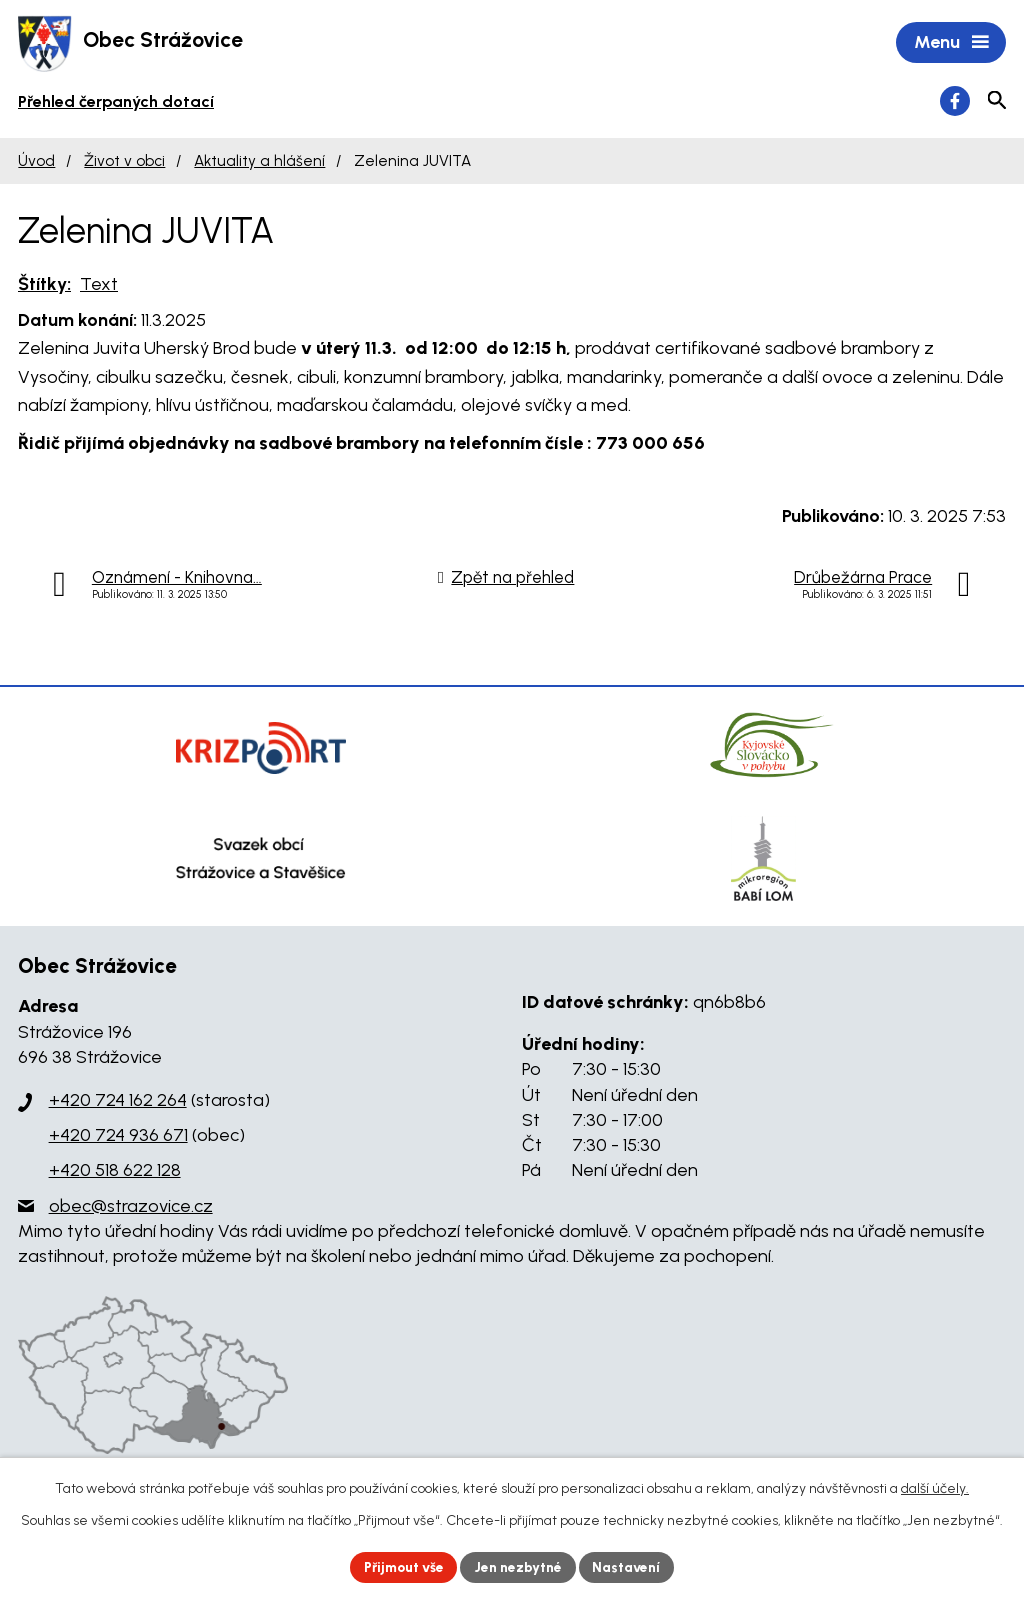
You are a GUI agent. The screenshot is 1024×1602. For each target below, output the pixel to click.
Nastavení (631, 1566)
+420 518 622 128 (115, 1172)
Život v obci (124, 162)
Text (99, 285)
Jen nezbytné (520, 1566)
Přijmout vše (401, 1566)
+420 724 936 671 (118, 1137)
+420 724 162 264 (118, 1102)
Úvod (36, 162)
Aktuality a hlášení (259, 162)
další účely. (935, 1487)
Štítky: (44, 285)
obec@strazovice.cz (131, 1207)
